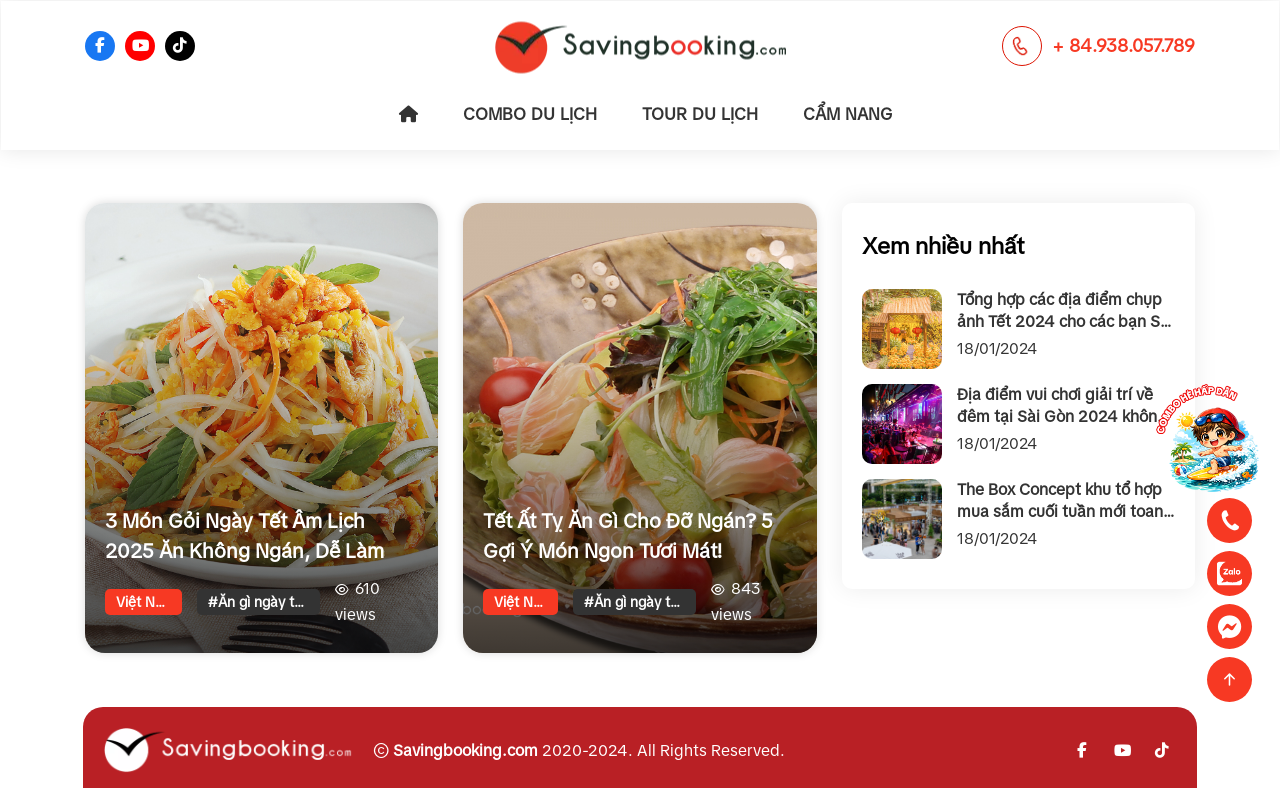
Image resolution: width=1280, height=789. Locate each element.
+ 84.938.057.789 (1123, 46)
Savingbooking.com (465, 750)
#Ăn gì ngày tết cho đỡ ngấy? (264, 602)
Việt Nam (145, 602)
